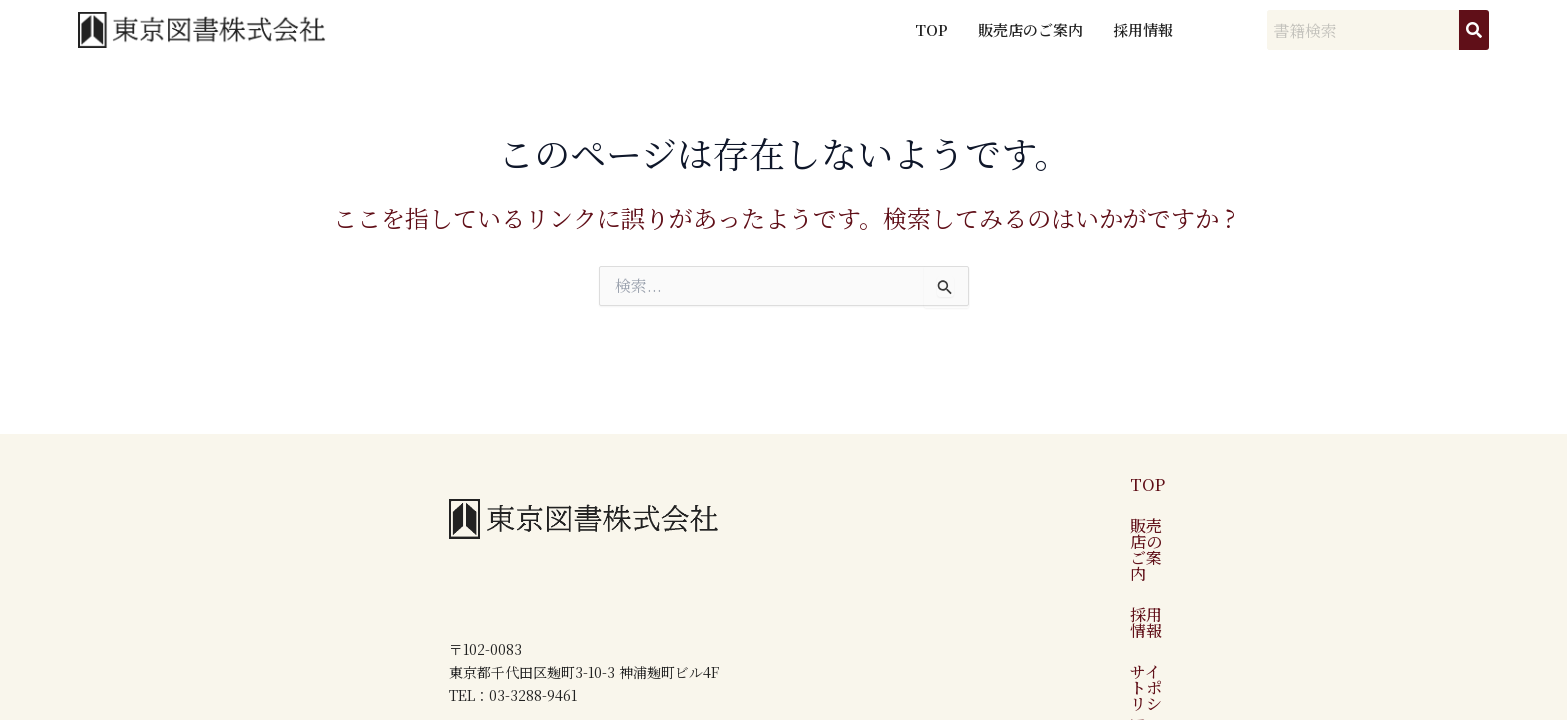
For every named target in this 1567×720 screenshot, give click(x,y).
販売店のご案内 (1030, 29)
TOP (931, 29)
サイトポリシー (1194, 544)
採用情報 (1143, 29)
